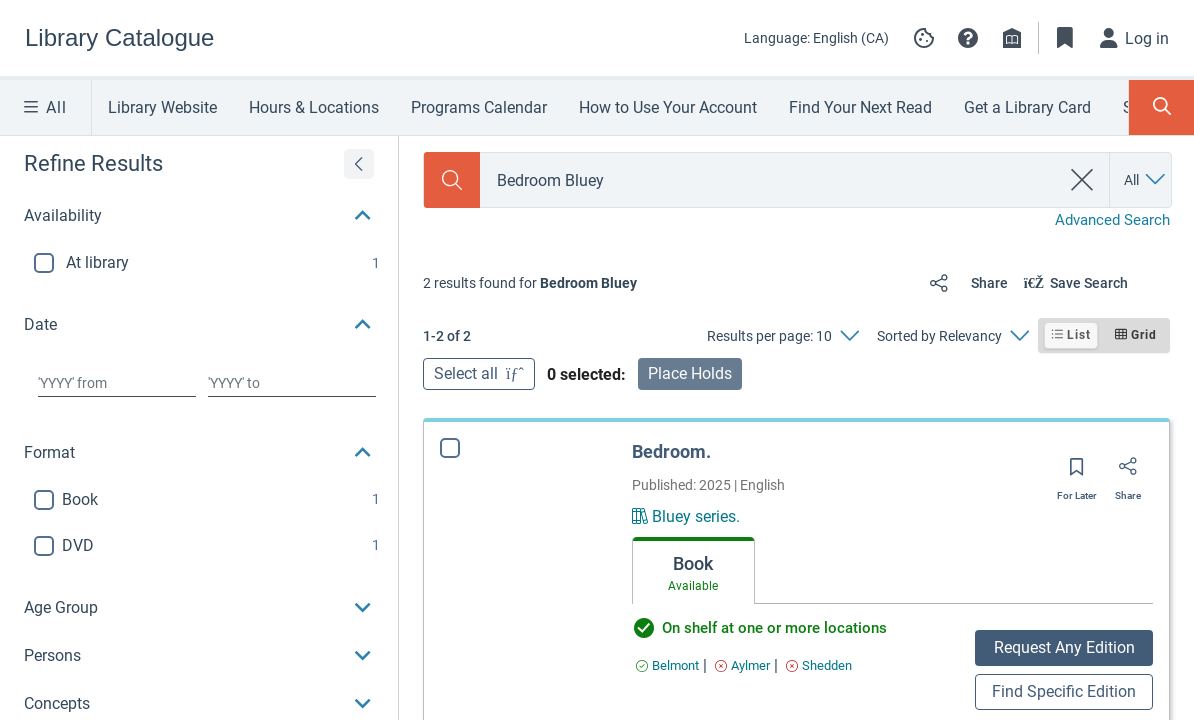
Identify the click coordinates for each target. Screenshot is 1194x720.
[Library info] (1012, 38)
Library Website (162, 107)
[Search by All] (1146, 180)
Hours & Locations (314, 107)
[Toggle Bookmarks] (1065, 38)
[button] (968, 38)
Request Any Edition (1064, 647)
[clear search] (1082, 180)
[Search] (452, 180)
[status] (530, 283)
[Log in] (1135, 38)
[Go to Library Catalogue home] (119, 38)
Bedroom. (671, 451)
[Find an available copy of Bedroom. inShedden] (819, 665)
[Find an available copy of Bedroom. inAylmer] (742, 665)
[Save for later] (1077, 473)
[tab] (693, 571)
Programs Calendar (479, 107)
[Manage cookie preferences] (924, 38)
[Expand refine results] (359, 164)
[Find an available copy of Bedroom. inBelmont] (667, 665)
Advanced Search (1112, 220)
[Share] (964, 283)
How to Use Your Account (668, 107)
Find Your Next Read (860, 107)
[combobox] (770, 180)
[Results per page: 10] (782, 336)
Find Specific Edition (1064, 691)
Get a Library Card (1027, 107)
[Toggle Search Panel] (1161, 107)
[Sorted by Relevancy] (952, 336)
